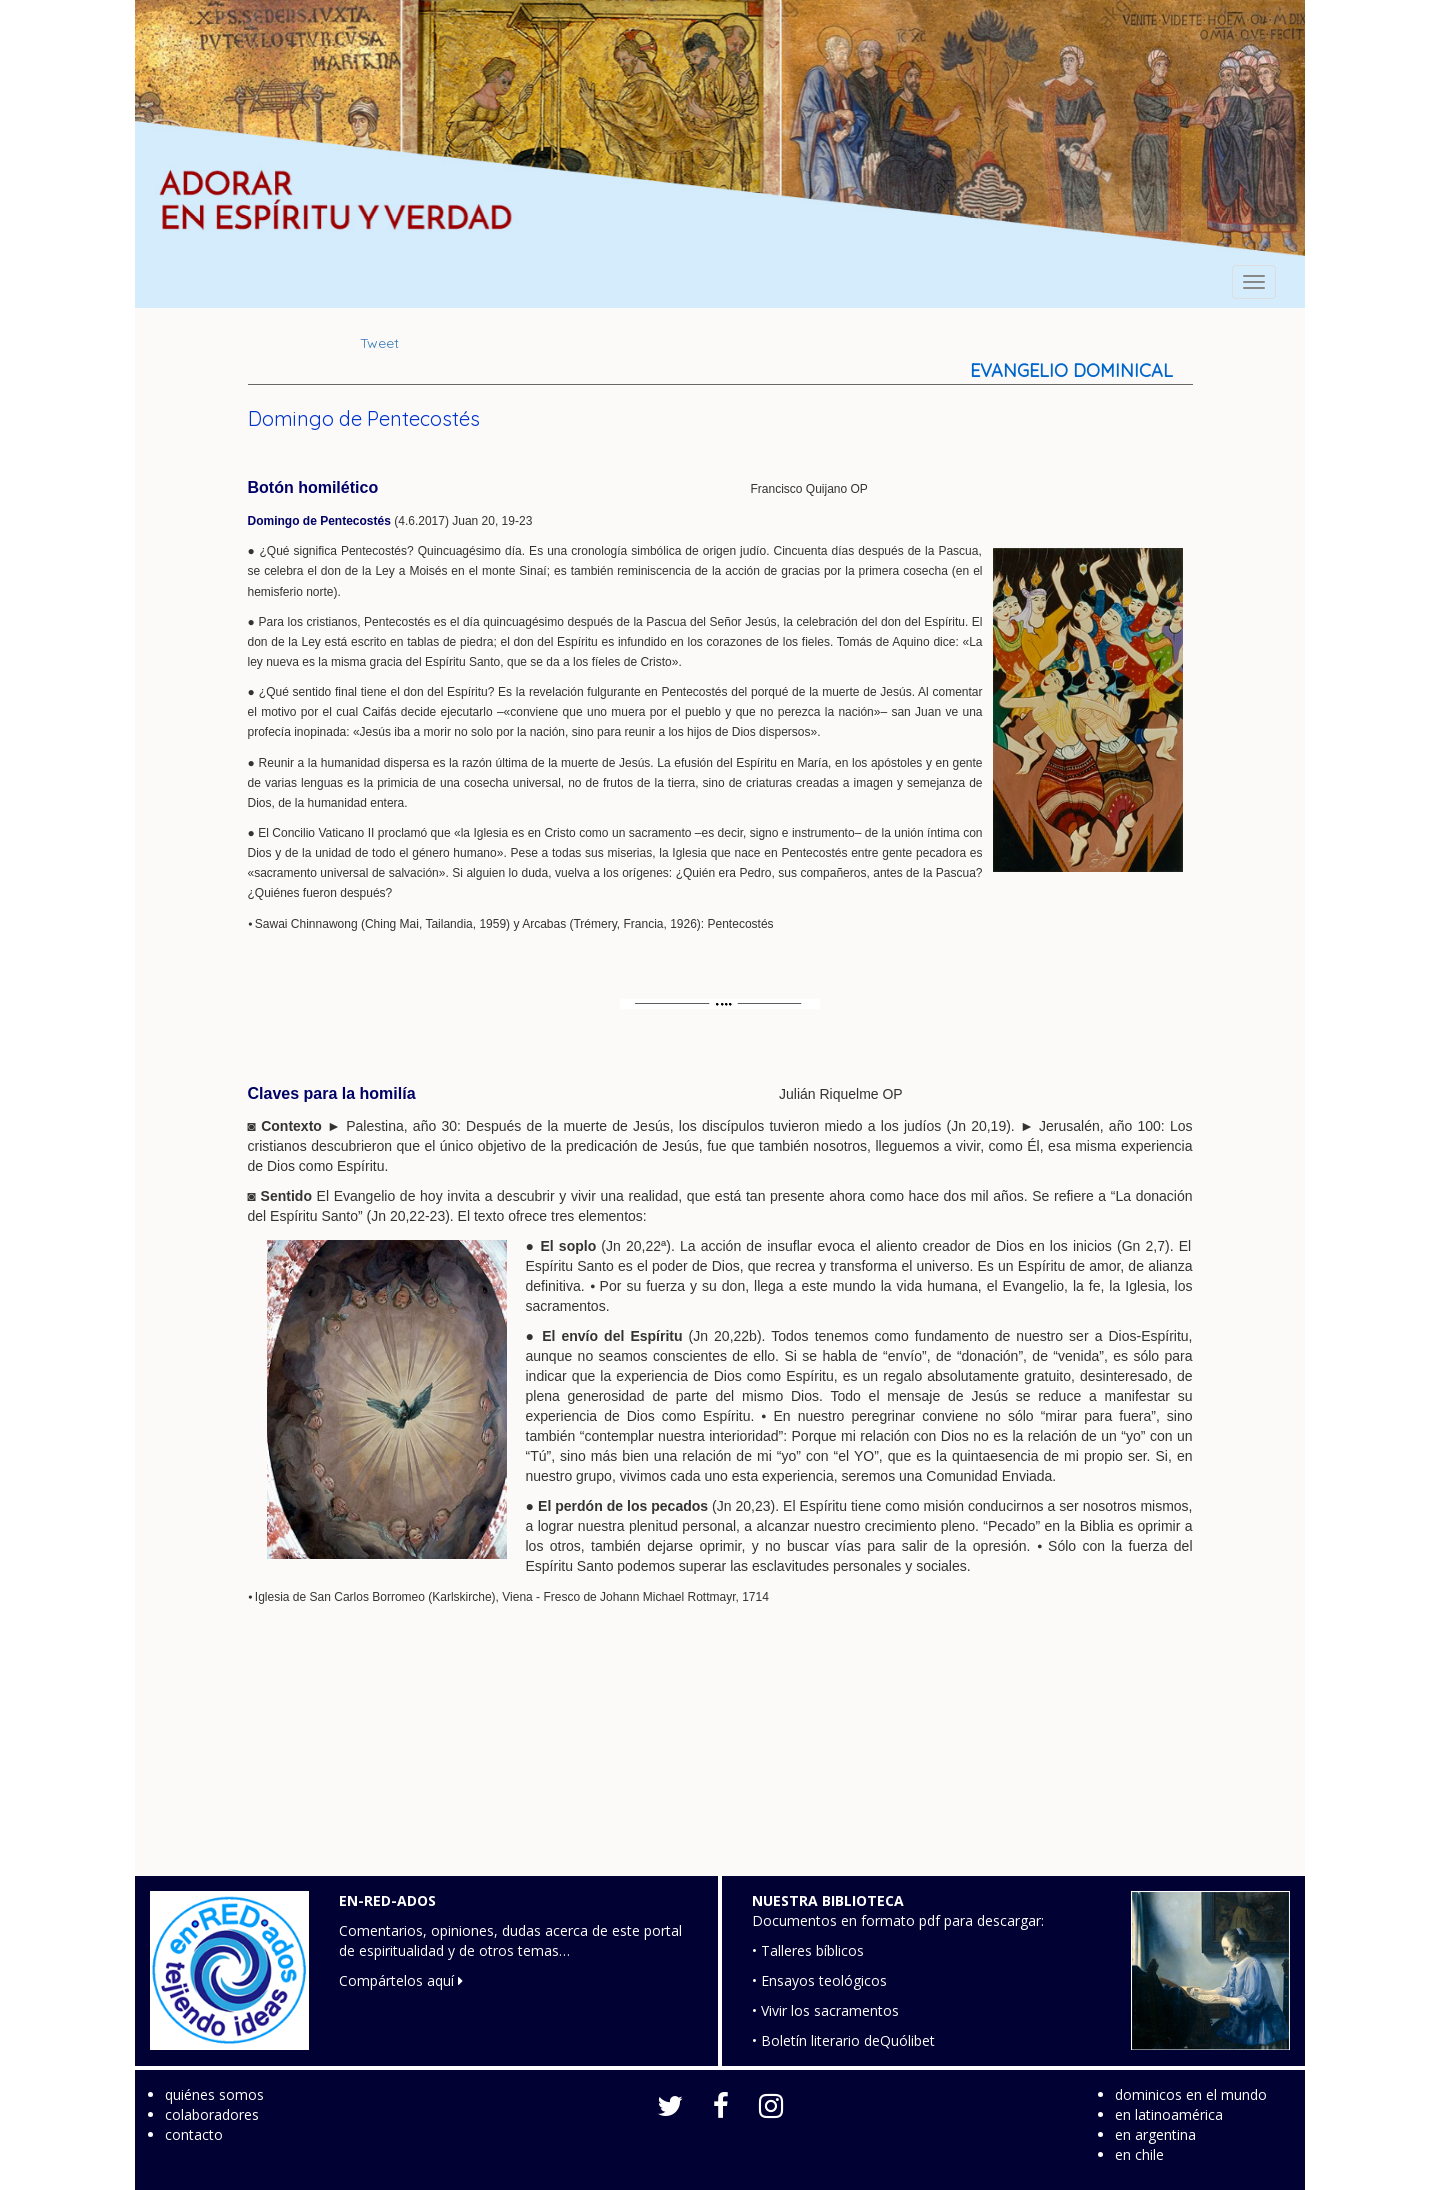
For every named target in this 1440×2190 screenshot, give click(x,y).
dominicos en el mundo (1191, 2094)
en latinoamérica (1169, 2114)
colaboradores (212, 2114)
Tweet (379, 343)
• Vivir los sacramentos (825, 2010)
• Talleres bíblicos (808, 1950)
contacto (194, 2134)
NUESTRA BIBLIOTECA (828, 1900)
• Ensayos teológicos (819, 1980)
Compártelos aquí (401, 1980)
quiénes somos (214, 2094)
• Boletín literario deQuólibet (843, 2040)
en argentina (1155, 2134)
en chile (1139, 2154)
